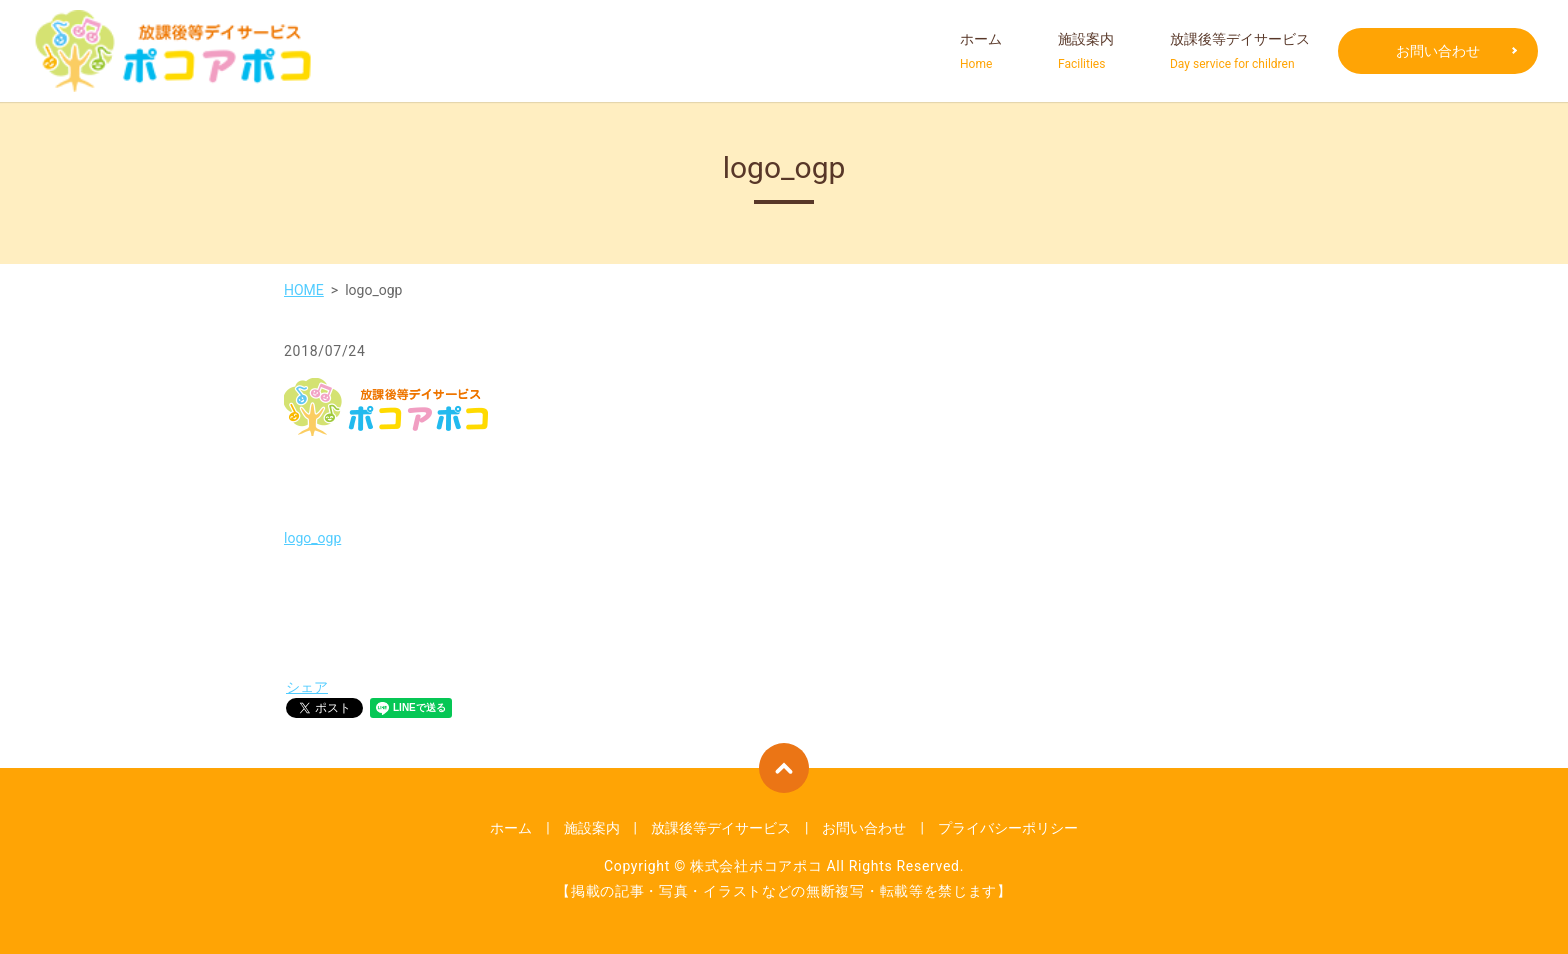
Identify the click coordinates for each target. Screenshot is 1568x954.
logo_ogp (312, 538)
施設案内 (1086, 52)
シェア (307, 687)
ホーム (981, 52)
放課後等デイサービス (1240, 52)
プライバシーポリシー (1008, 828)
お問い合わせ (1438, 51)
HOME (304, 290)
